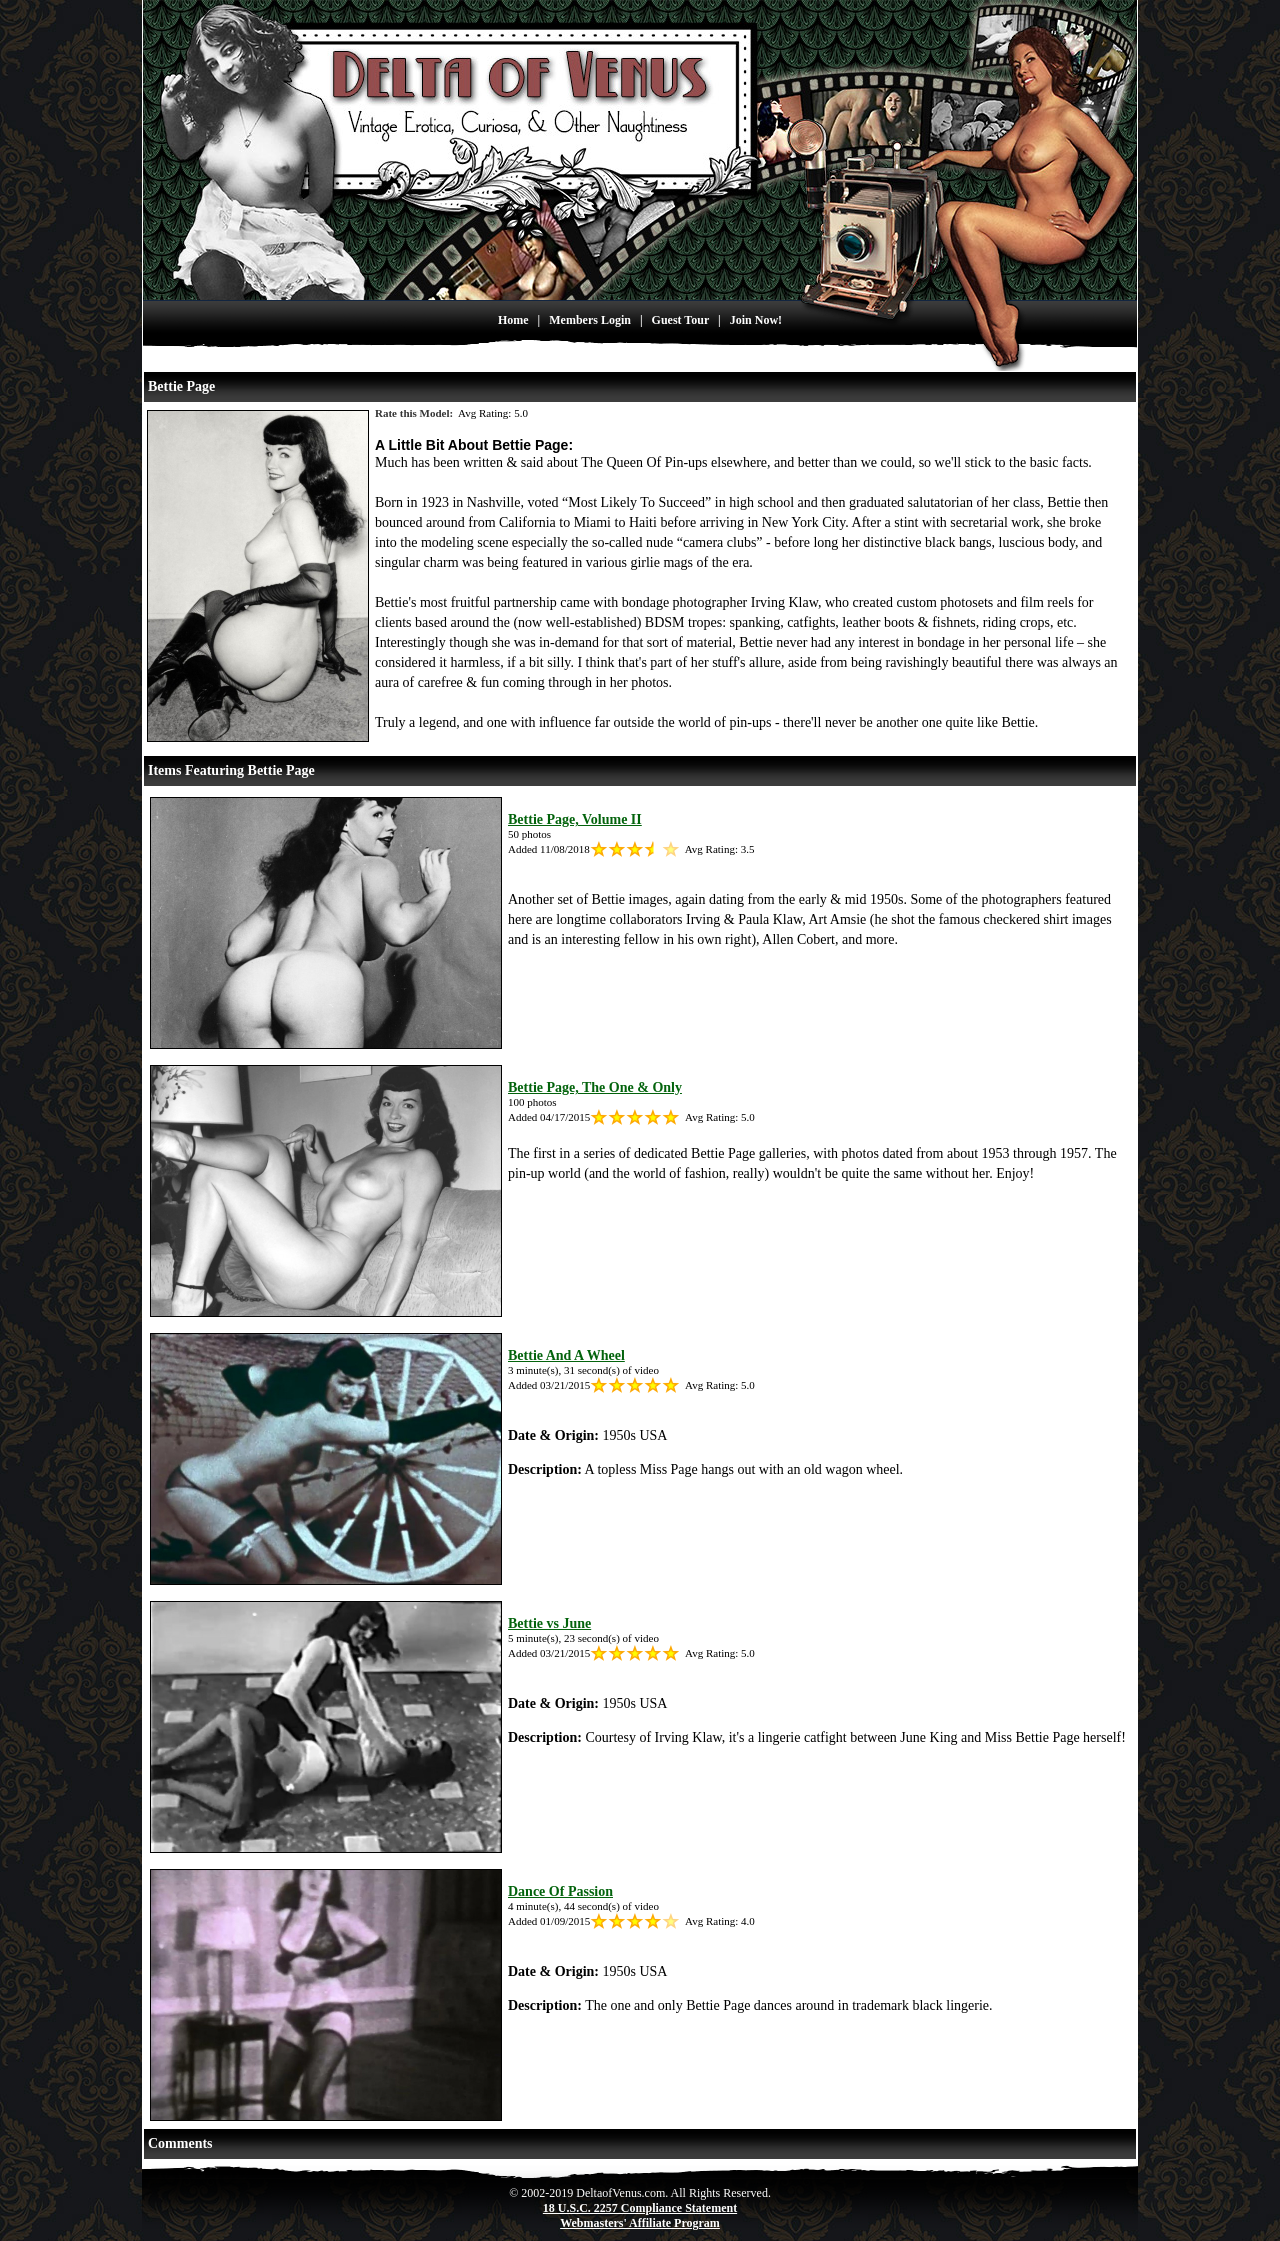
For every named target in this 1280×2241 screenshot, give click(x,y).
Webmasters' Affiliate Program (640, 2223)
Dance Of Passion (560, 1891)
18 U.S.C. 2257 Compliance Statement (640, 2208)
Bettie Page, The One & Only (595, 1087)
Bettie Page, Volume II (575, 819)
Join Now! (756, 320)
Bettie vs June (549, 1623)
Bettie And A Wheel (566, 1355)
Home (513, 320)
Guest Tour (680, 320)
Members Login (590, 320)
